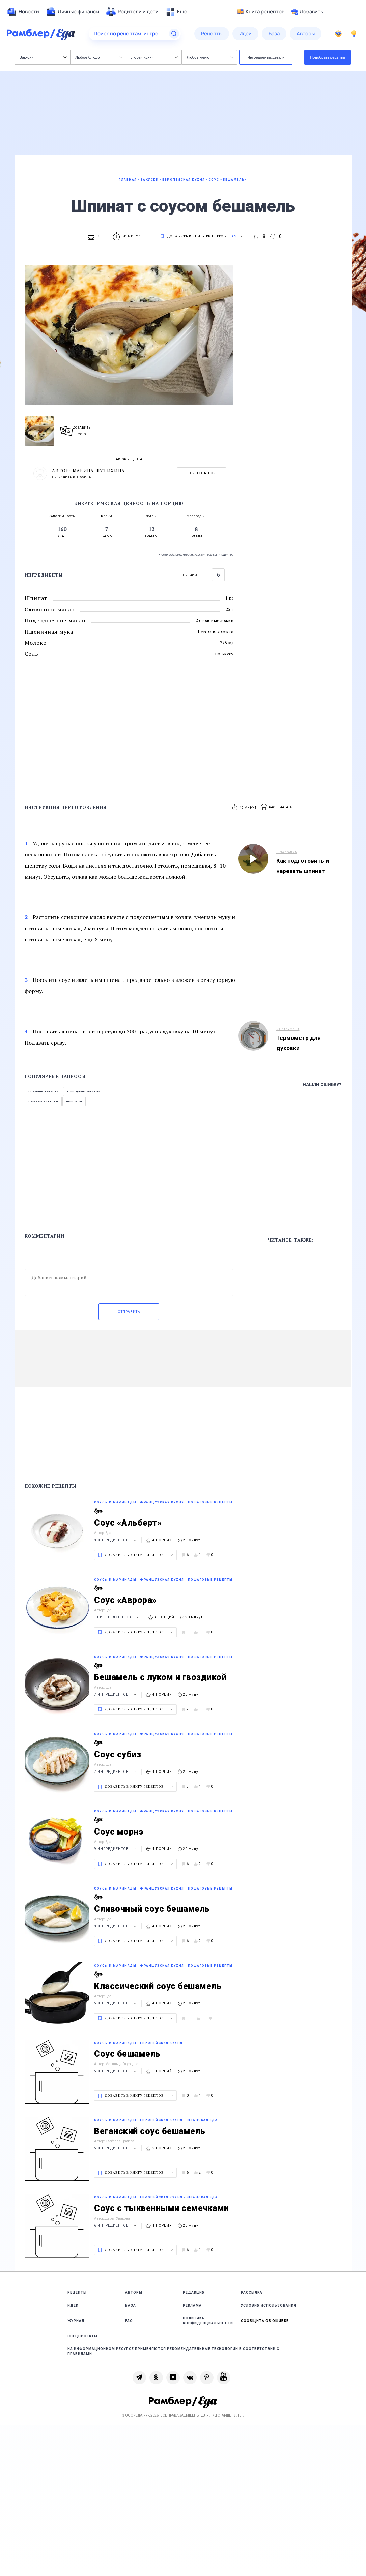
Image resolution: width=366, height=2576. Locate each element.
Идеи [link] (73, 2305)
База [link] (130, 2305)
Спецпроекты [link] (82, 2336)
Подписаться (201, 473)
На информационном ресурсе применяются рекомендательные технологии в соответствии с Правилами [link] (173, 2351)
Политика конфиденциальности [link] (208, 2320)
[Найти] (174, 33)
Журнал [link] (75, 2321)
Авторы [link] (133, 2292)
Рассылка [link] (251, 2292)
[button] (276, 807)
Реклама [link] (192, 2305)
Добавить (307, 11)
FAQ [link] (129, 2321)
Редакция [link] (194, 2292)
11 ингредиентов (117, 1617)
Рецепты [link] (77, 2292)
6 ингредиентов (116, 2225)
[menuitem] (23, 12)
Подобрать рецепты (327, 57)
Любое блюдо (99, 57)
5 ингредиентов (116, 2003)
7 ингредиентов (116, 1694)
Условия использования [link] (269, 2305)
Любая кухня (154, 57)
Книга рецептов (260, 11)
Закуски (43, 57)
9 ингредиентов (116, 1849)
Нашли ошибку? (322, 1084)
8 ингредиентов (116, 1540)
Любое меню (210, 57)
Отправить (129, 1312)
